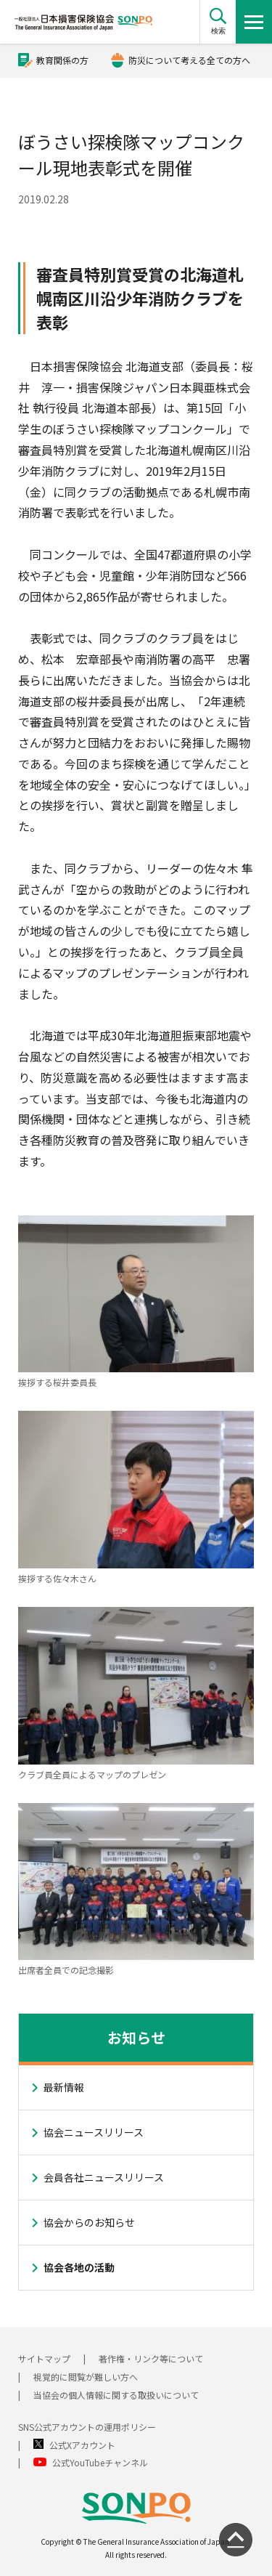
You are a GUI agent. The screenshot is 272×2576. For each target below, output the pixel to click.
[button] (218, 22)
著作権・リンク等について (151, 2358)
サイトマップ (44, 2358)
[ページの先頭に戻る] (236, 2540)
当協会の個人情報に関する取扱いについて (116, 2395)
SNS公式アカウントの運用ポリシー (87, 2427)
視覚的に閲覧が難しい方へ (85, 2376)
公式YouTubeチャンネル (100, 2462)
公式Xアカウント (82, 2445)
